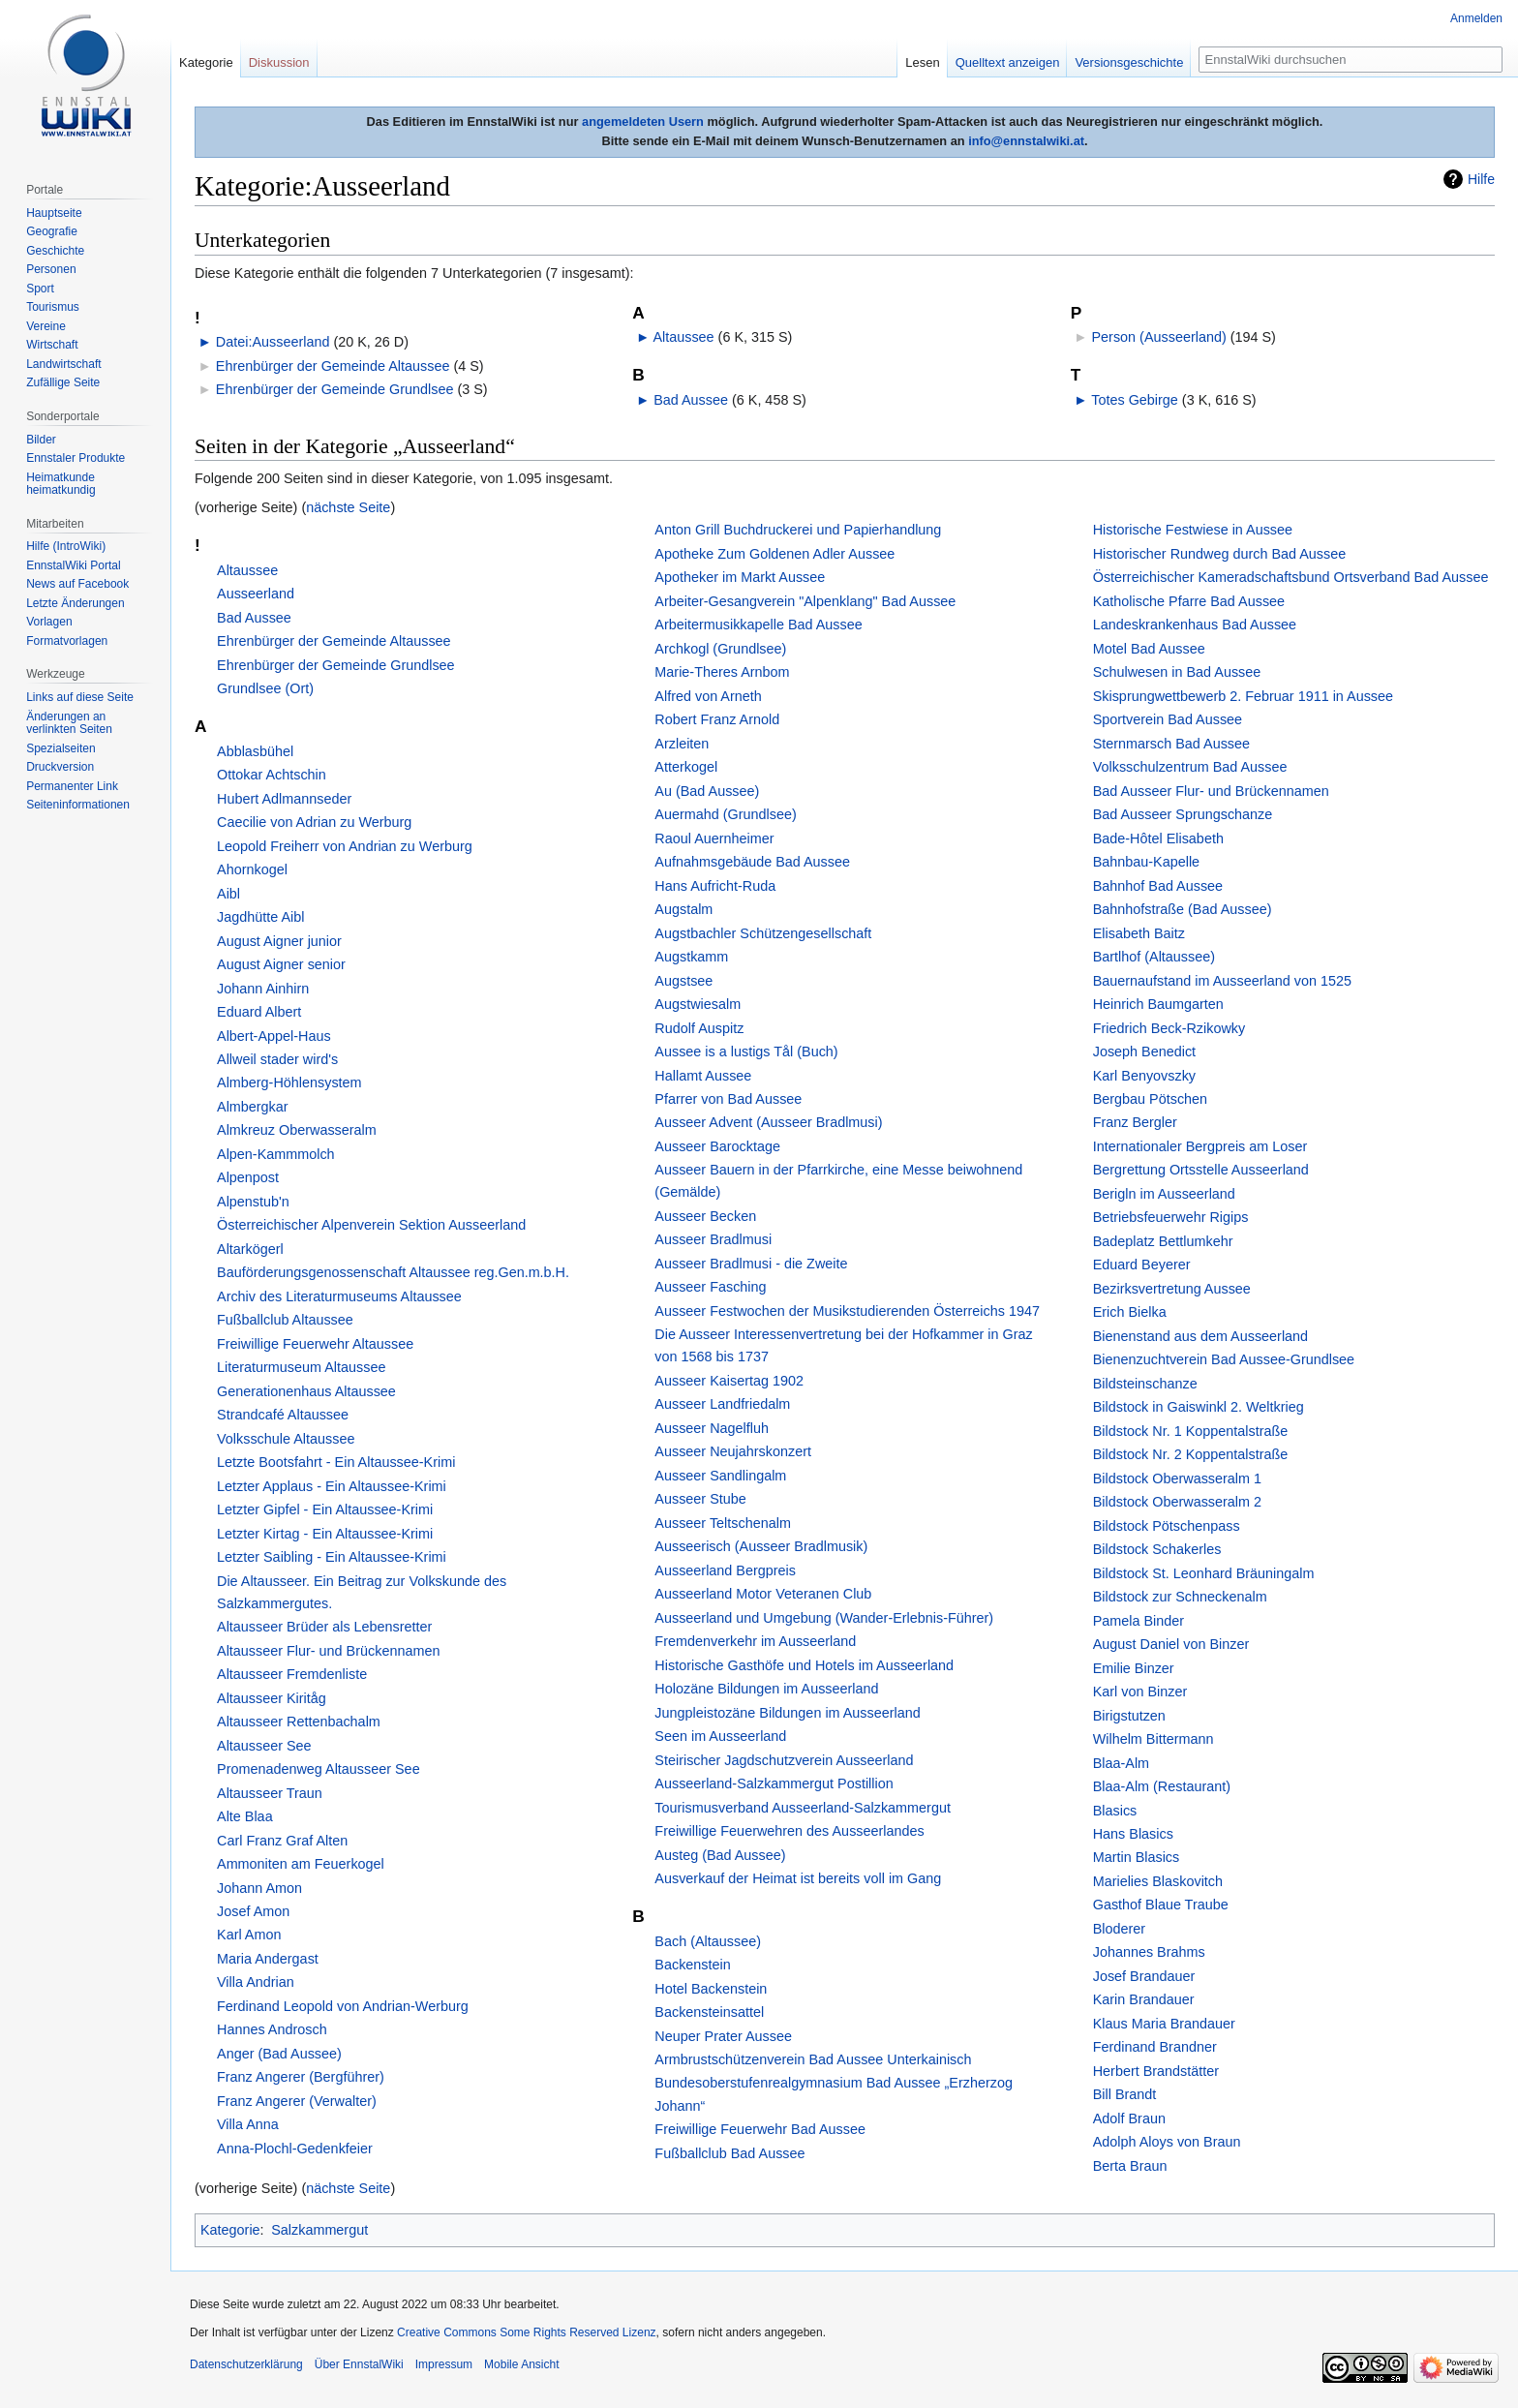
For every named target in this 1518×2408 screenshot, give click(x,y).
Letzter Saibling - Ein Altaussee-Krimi (331, 1557)
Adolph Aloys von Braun (1167, 2141)
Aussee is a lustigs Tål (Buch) (745, 1051)
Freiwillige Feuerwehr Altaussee (315, 1344)
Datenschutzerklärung (246, 2364)
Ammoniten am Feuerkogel (300, 1864)
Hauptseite (53, 213)
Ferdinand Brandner (1155, 2047)
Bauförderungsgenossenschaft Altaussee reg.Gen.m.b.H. (393, 1272)
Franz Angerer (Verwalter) (297, 2101)
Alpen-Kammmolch (276, 1154)
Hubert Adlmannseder (284, 799)
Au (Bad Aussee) (706, 791)
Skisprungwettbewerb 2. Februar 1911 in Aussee (1243, 696)
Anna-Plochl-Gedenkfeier (295, 2148)
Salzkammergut (319, 2230)
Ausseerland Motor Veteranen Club (762, 1593)
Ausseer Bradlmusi (713, 1239)
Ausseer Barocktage (717, 1146)
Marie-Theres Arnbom (721, 672)
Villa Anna (248, 2124)
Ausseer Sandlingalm (720, 1475)
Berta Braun (1130, 2166)
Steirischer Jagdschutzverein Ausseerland (783, 1760)
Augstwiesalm (697, 1004)
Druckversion (60, 767)
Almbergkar (252, 1106)
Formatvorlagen (66, 641)
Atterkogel (685, 767)
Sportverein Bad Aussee (1167, 719)
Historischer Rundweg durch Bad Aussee (1220, 554)
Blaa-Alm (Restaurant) (1161, 1786)
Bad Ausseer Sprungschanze (1183, 814)
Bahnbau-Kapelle (1146, 861)
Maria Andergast (268, 1958)
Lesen (922, 62)
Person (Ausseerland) (1159, 337)
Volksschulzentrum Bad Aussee (1190, 767)
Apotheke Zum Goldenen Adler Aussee (774, 554)
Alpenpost (248, 1177)
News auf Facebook (77, 584)
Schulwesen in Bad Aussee (1177, 672)
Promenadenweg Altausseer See (318, 1769)
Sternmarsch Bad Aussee (1171, 743)
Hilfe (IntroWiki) (66, 546)
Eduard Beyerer (1142, 1264)
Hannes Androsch (272, 2029)
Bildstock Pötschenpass (1166, 1526)
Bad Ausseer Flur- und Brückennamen (1211, 791)
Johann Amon (259, 1888)
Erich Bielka (1130, 1312)
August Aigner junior (279, 941)
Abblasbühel (255, 751)
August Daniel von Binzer (1171, 1644)
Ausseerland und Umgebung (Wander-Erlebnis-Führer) (823, 1618)
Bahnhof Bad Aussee (1158, 886)
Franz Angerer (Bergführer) (300, 2077)
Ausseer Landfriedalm (722, 1404)
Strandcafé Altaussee (283, 1414)
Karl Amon (249, 1934)
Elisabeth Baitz (1139, 933)
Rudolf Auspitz (699, 1028)
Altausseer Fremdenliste (292, 1674)
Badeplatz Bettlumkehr (1163, 1241)
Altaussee (683, 337)
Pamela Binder (1138, 1621)
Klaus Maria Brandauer (1164, 2023)
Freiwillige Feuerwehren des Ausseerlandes (789, 1831)
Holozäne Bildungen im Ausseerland (766, 1688)
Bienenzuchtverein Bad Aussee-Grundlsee (1223, 1359)
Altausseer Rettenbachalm (298, 1721)
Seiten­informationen (78, 804)
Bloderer (1119, 1928)
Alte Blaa (245, 1816)
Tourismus (52, 307)
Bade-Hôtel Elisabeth (1158, 838)
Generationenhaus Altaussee (306, 1391)
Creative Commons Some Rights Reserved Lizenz (526, 2332)
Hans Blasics (1133, 1834)
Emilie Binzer (1133, 1668)
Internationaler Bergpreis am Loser (1200, 1146)
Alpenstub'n (253, 1201)
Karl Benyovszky (1144, 1075)
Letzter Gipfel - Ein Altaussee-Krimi (325, 1509)
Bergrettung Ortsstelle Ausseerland (1201, 1169)
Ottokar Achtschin (271, 774)
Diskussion (279, 62)
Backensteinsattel (709, 2012)
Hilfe (1481, 179)
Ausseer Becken (705, 1216)
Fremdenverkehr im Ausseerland (755, 1641)
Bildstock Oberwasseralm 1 (1177, 1478)
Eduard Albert (259, 1012)
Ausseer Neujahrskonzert (732, 1451)
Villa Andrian (255, 1982)
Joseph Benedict (1144, 1051)
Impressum (443, 2364)
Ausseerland (255, 593)
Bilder (41, 439)
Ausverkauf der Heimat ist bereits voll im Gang (797, 1878)
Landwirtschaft (63, 364)
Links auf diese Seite (80, 697)
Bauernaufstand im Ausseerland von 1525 (1222, 981)
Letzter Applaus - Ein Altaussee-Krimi (331, 1486)
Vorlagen (49, 621)
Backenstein (692, 1964)
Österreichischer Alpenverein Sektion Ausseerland (371, 1225)
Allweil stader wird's (277, 1059)
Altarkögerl (250, 1249)
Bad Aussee (690, 400)
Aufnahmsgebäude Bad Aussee (752, 861)
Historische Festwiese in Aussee (1192, 529)
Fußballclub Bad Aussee (729, 2153)
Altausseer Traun (269, 1793)
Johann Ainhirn (263, 988)
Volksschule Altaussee (285, 1439)
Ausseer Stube (699, 1499)
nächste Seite (348, 507)
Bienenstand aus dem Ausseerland (1200, 1336)
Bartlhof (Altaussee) (1154, 956)
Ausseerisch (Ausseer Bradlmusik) (760, 1546)
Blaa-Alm (1121, 1763)
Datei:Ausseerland (273, 342)
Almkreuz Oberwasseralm (297, 1130)
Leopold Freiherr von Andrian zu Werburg (344, 846)
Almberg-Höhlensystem (289, 1082)
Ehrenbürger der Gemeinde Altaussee (333, 366)
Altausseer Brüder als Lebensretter (324, 1626)
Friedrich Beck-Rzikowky (1169, 1028)
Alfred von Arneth (707, 696)
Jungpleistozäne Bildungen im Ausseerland (787, 1713)
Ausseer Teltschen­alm (722, 1523)
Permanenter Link (72, 786)
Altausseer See (264, 1745)
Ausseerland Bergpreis (725, 1570)
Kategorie (230, 2230)
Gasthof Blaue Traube (1161, 1904)
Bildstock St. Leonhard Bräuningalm (1204, 1573)
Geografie (51, 231)
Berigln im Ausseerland (1164, 1194)
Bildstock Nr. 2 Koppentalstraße (1191, 1454)
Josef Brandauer (1144, 1976)
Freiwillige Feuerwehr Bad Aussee (759, 2129)
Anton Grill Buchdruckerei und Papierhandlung (797, 529)
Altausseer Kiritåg (271, 1698)
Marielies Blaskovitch (1158, 1881)
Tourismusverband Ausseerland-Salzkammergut (802, 1807)
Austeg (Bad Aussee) (719, 1855)
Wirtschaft (51, 344)
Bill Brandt (1125, 2094)
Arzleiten (681, 743)
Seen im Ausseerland (720, 1736)
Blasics (1115, 1810)
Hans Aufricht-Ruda (714, 886)
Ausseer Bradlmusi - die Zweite (750, 1263)
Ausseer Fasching (710, 1287)
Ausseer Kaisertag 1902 (729, 1380)
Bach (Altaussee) (707, 1941)
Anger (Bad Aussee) (279, 2053)
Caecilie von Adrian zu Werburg (314, 822)
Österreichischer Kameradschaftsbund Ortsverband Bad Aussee (1291, 577)
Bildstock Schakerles (1157, 1549)
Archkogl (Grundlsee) (720, 648)
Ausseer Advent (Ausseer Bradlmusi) (768, 1122)
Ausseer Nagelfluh (711, 1428)
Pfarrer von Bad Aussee (728, 1099)
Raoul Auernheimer (714, 838)
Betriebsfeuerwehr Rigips (1171, 1217)
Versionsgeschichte (1129, 62)
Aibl (228, 893)
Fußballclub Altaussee (285, 1319)
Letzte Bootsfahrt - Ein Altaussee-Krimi (336, 1462)
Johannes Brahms (1149, 1952)
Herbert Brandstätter (1156, 2071)
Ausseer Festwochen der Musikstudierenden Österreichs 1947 (847, 1311)
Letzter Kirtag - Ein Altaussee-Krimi (325, 1533)
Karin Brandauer (1144, 1999)
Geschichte (55, 251)
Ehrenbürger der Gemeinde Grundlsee (335, 389)
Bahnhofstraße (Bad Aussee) (1182, 909)
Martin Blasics (1136, 1857)
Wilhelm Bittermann (1153, 1739)
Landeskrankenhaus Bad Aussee (1194, 624)
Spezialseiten (60, 748)
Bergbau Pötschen (1150, 1099)
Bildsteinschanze (1145, 1383)
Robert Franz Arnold (716, 719)
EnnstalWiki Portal (73, 565)
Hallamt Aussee (702, 1075)
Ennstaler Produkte (75, 458)
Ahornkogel (252, 869)
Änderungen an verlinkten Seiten (69, 723)
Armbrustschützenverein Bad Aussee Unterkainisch (812, 2059)
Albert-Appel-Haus (274, 1036)
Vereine (46, 326)
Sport (40, 288)
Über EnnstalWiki (359, 2364)
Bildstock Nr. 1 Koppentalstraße (1191, 1431)
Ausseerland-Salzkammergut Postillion (773, 1783)
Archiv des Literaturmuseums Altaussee (339, 1296)
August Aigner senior (281, 964)
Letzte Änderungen (75, 603)
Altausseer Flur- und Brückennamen (328, 1651)
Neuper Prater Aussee (723, 2036)
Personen (51, 269)
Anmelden (1476, 18)
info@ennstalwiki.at (1026, 141)
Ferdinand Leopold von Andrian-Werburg (343, 2006)
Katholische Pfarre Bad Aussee (1189, 601)
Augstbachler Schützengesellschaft (762, 933)
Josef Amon (253, 1911)
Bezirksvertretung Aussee (1172, 1288)
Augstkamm (691, 956)
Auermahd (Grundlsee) (725, 814)
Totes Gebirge (1134, 400)
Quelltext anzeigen (1008, 62)
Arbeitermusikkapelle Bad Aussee (758, 624)
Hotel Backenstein (710, 1989)
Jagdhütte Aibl (260, 917)
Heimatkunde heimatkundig (60, 484)
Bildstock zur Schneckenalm (1180, 1596)
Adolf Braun (1129, 2118)
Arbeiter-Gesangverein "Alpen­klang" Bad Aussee (805, 601)
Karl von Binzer (1140, 1691)
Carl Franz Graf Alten (282, 1840)
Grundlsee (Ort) (265, 688)
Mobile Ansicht (521, 2364)
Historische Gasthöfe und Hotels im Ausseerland (804, 1665)
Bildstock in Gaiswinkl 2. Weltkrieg (1198, 1407)
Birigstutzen (1129, 1715)
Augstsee (683, 981)
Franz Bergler (1135, 1122)
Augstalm (683, 909)
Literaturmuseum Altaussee (301, 1367)
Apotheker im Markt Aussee (739, 577)
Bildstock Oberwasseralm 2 (1177, 1501)
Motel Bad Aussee (1149, 648)
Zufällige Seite (63, 382)
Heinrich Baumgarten (1158, 1004)
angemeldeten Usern (643, 121)
